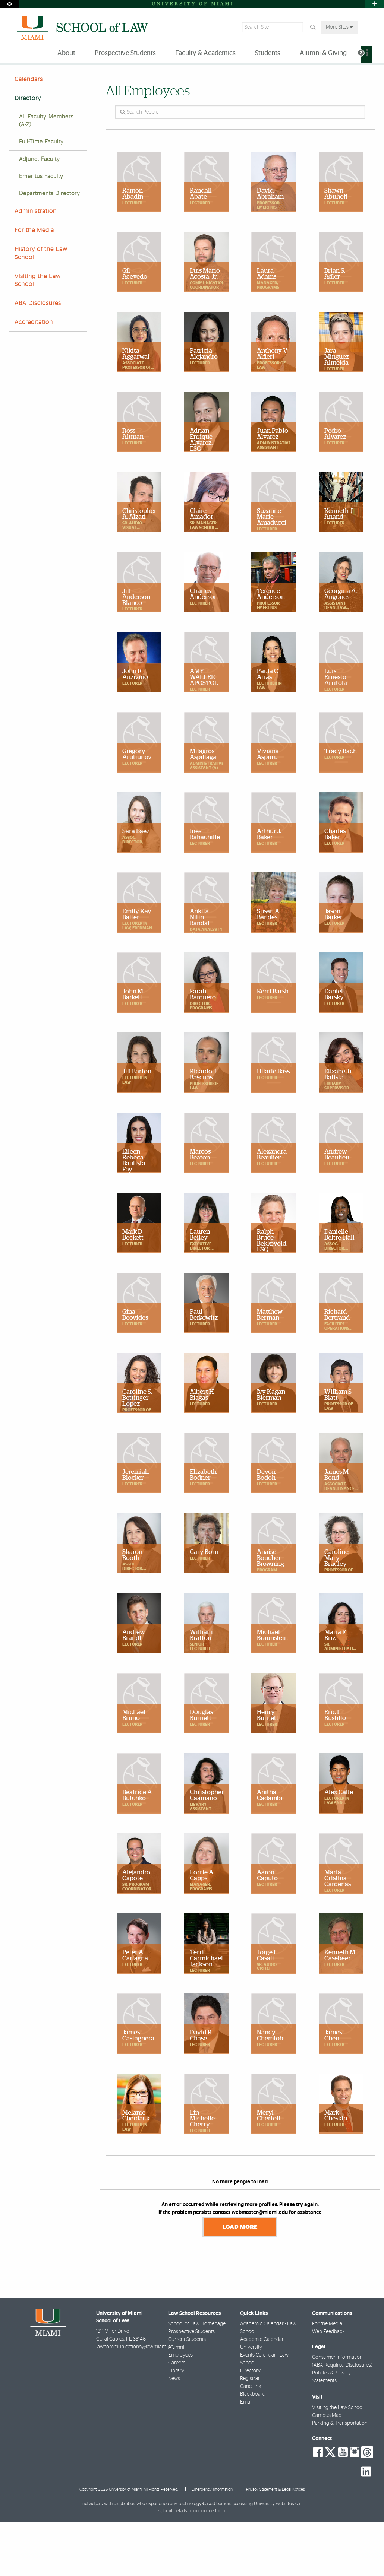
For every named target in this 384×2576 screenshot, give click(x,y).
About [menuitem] (66, 53)
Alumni (176, 2401)
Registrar (250, 2432)
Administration (36, 266)
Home (15, 80)
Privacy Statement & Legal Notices (275, 2543)
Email (246, 2456)
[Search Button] (312, 27)
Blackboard (252, 2448)
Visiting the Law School (38, 335)
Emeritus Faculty (41, 231)
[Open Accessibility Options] (9, 4)
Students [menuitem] (267, 53)
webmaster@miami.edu (260, 2266)
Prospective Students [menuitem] (125, 53)
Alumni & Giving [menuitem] (323, 53)
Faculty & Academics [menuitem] (205, 53)
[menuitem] (366, 54)
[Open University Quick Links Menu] (374, 4)
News (174, 2432)
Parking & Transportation (340, 2477)
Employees (180, 2409)
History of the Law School (41, 307)
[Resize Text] (354, 75)
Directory (91, 80)
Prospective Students (191, 2385)
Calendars (29, 134)
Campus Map (326, 2469)
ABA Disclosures (38, 358)
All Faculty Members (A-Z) (46, 175)
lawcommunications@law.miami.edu (136, 2401)
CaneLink (250, 2440)
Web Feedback (328, 2385)
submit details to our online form (191, 2565)
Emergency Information (212, 2543)
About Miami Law (51, 80)
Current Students (187, 2393)
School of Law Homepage (197, 2377)
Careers (176, 2417)
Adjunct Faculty (39, 213)
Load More (240, 2281)
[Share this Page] (370, 76)
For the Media (34, 285)
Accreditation (34, 377)
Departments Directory (49, 248)
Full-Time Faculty (41, 196)
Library (176, 2424)
